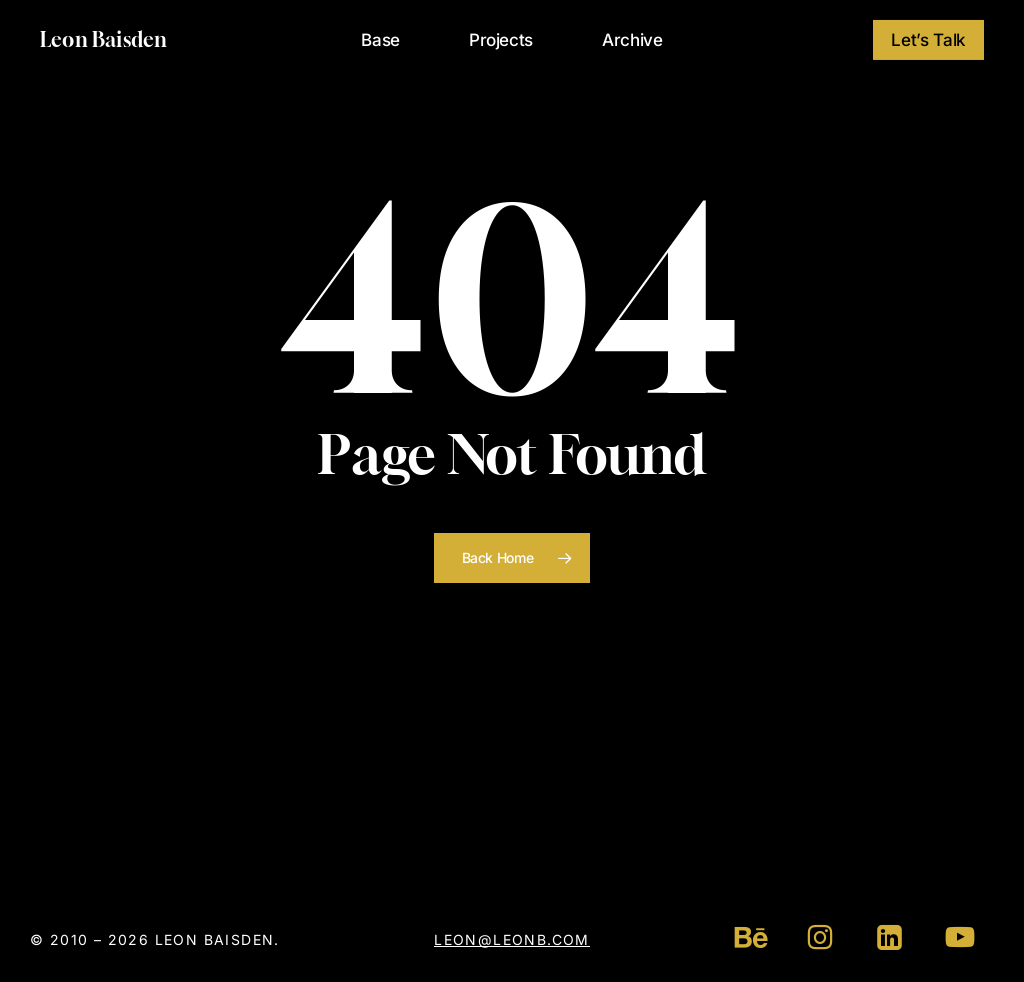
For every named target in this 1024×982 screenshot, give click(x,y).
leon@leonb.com (512, 939)
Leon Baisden (103, 40)
